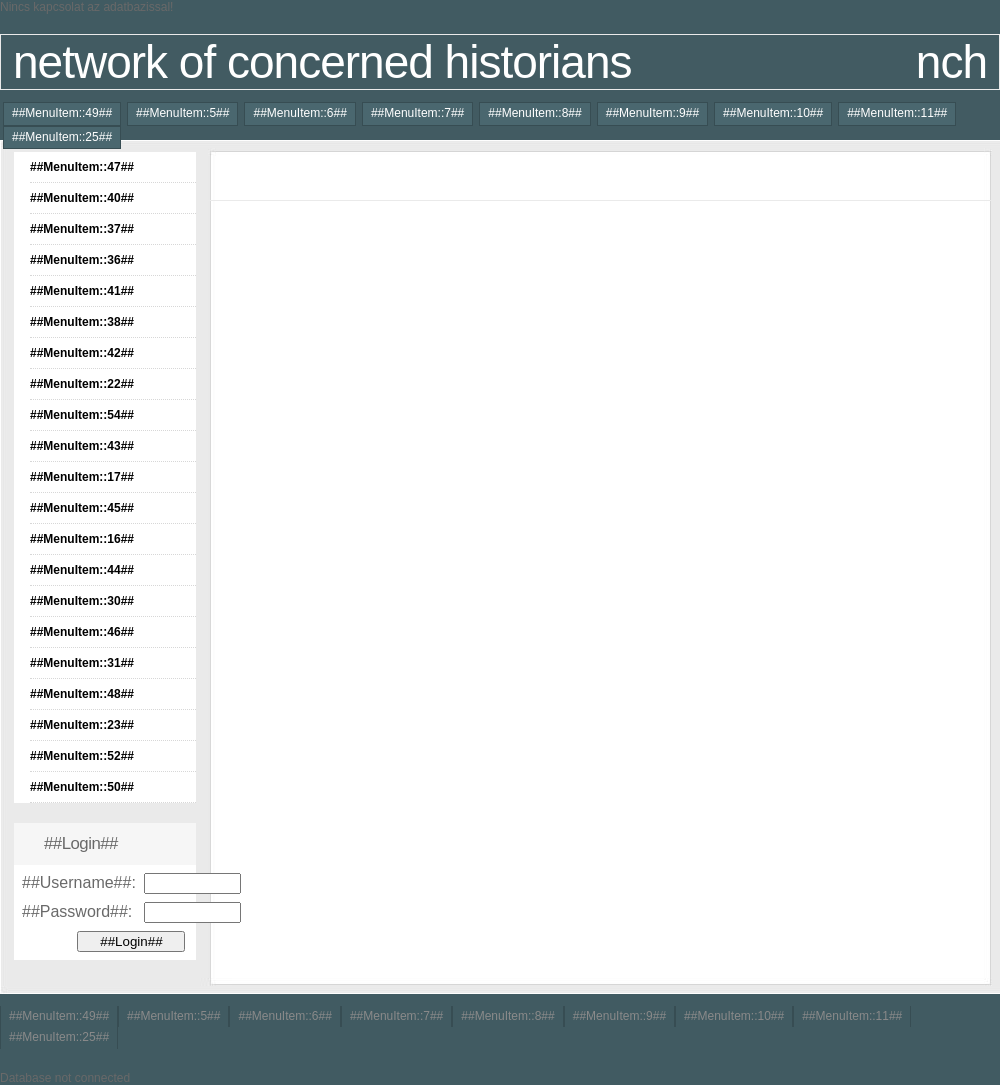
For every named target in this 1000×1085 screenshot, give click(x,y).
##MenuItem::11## (897, 113)
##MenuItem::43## (82, 446)
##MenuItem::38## (82, 322)
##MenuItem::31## (82, 663)
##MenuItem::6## (299, 113)
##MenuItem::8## (534, 113)
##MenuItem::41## (82, 291)
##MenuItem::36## (82, 260)
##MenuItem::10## (773, 113)
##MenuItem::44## (82, 570)
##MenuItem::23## (82, 725)
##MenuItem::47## (82, 167)
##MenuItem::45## (82, 508)
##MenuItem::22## (82, 384)
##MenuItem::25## (62, 137)
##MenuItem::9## (652, 113)
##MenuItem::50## (82, 787)
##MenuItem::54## (82, 415)
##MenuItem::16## (82, 539)
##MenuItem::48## (82, 694)
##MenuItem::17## (82, 477)
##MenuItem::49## (62, 113)
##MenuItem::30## (82, 601)
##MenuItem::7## (417, 113)
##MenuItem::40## (82, 198)
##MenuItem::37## (82, 229)
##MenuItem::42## (82, 353)
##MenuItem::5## (182, 113)
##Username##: (79, 882)
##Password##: (77, 911)
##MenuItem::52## (82, 756)
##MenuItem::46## (82, 632)
